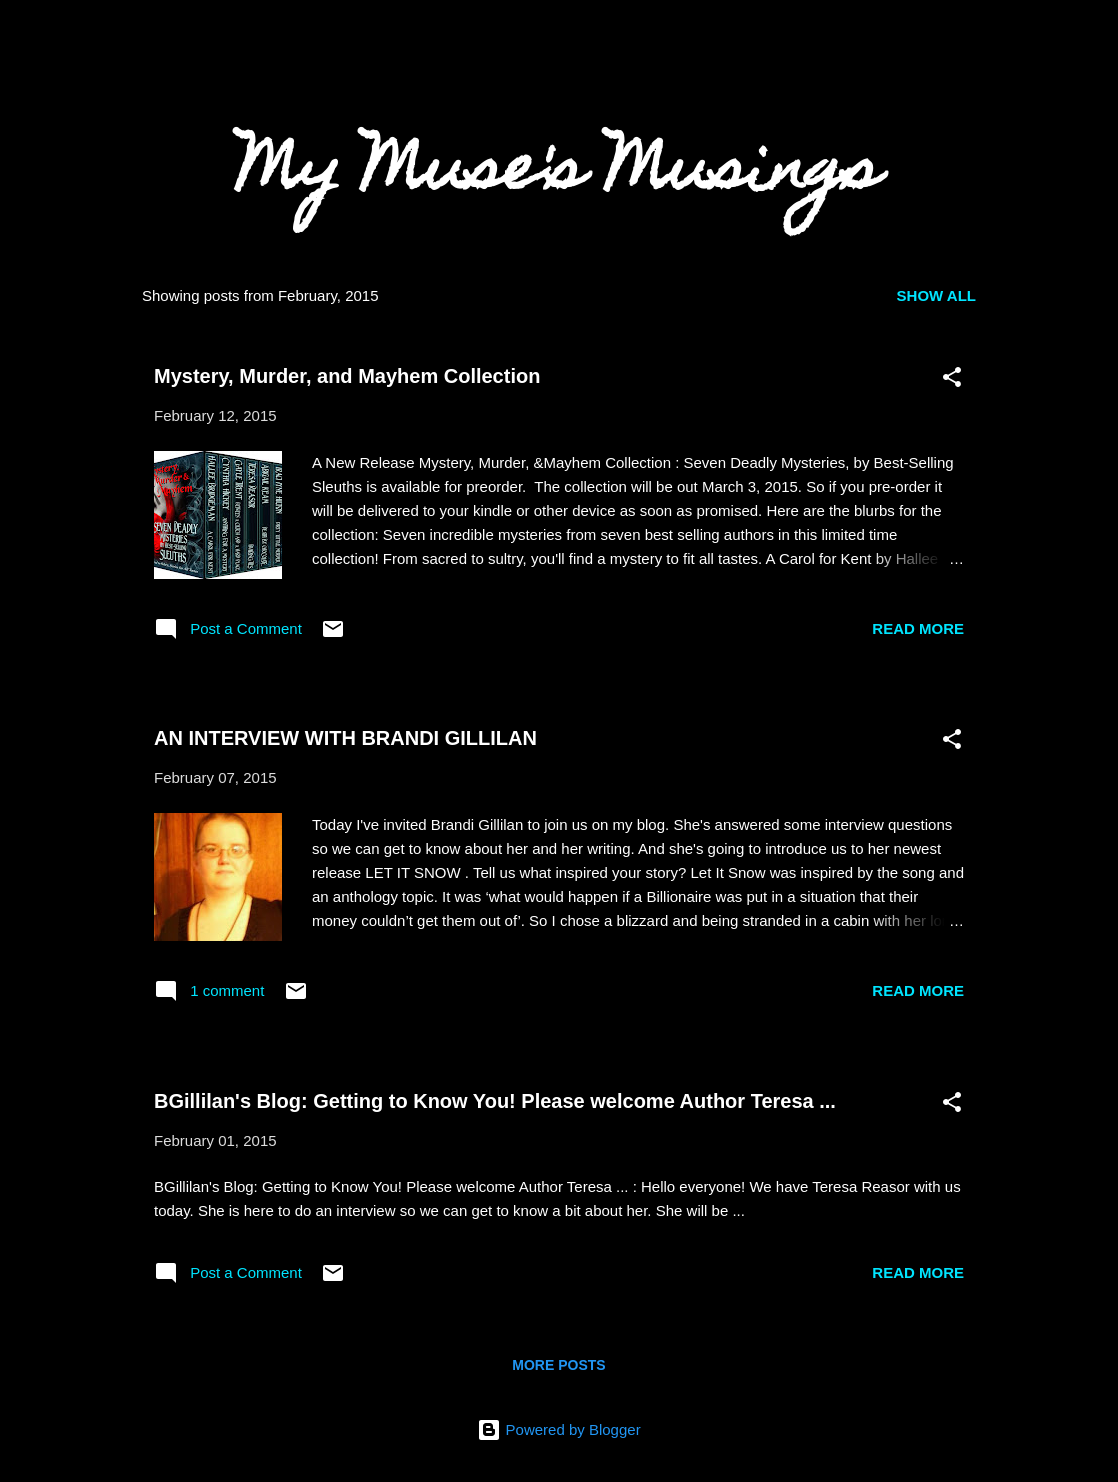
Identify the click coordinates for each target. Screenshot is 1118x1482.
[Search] (992, 54)
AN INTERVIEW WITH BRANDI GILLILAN (345, 738)
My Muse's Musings (559, 174)
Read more (918, 628)
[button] (952, 380)
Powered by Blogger (558, 1429)
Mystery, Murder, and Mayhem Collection (347, 376)
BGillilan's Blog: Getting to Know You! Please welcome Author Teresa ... (495, 1101)
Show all (936, 295)
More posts (558, 1365)
